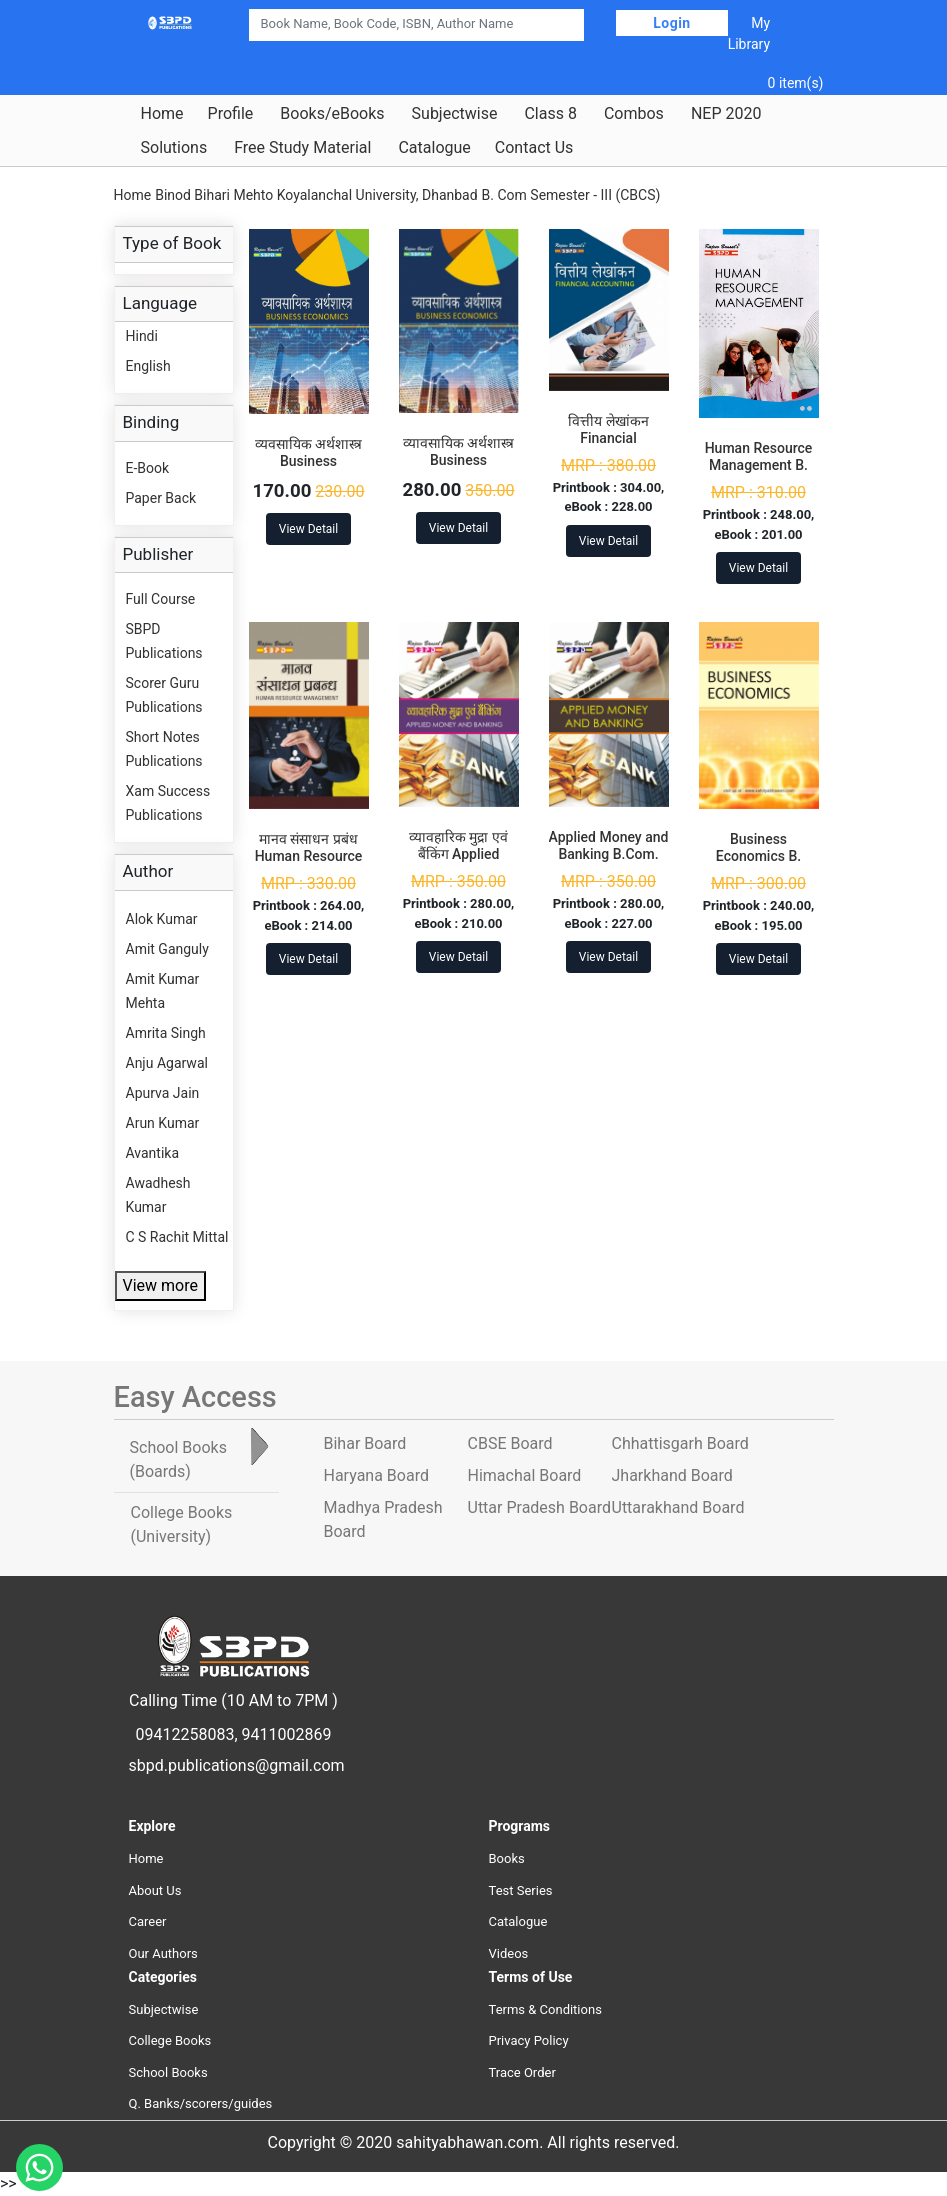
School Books (168, 2072)
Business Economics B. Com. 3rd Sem (758, 856)
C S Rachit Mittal (177, 1237)
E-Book (148, 468)
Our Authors (163, 1953)
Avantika (153, 1153)
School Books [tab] (178, 1459)
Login (672, 23)
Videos (509, 1953)
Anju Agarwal (167, 1063)
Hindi (142, 336)
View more (160, 1285)
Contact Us (534, 148)
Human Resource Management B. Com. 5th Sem (759, 465)
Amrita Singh (166, 1033)
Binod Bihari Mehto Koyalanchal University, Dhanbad (316, 195)
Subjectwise (455, 114)
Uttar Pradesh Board (539, 1507)
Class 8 (550, 114)
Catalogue (434, 148)
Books (507, 1858)
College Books (170, 2040)
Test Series (521, 1890)
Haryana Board (376, 1475)
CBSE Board (510, 1443)
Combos (634, 114)
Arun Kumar (163, 1123)
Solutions (174, 148)
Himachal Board (525, 1475)
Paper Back (161, 498)
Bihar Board (365, 1443)
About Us (155, 1890)
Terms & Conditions (545, 2009)
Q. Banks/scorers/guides (201, 2103)
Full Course (161, 599)
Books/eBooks (332, 114)
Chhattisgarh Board (680, 1443)
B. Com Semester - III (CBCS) (571, 195)
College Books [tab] (182, 1524)
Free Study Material (302, 148)
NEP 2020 (726, 114)
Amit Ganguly (167, 949)
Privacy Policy (529, 2040)
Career (148, 1921)
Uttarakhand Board (678, 1507)
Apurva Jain (163, 1093)
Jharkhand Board (672, 1475)
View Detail (308, 529)
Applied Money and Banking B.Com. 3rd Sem (609, 854)
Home (162, 114)
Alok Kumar (162, 919)
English (148, 366)
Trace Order (522, 2072)
